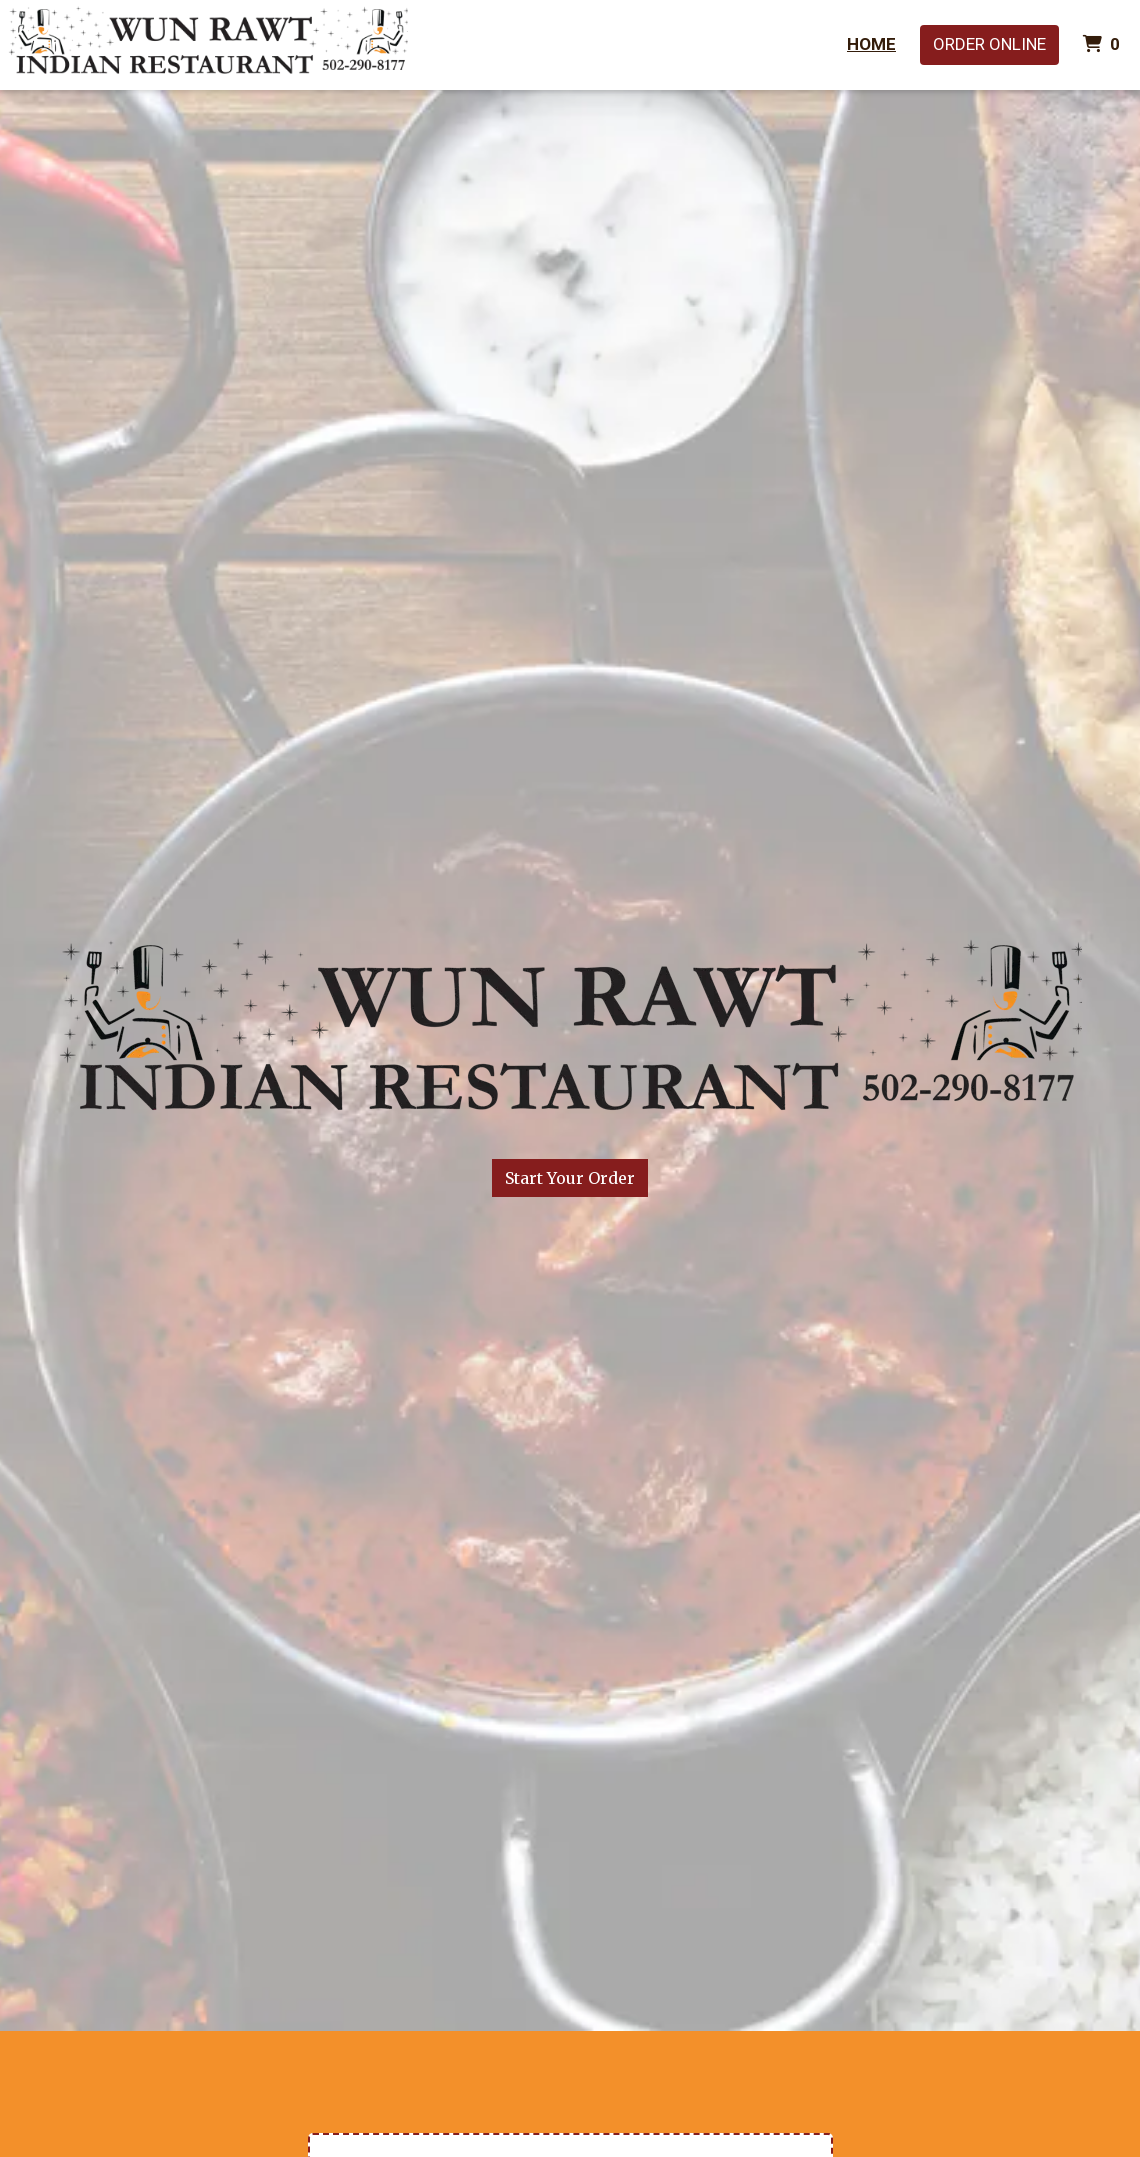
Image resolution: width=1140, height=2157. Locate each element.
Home (871, 44)
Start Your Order (570, 1178)
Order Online (989, 44)
